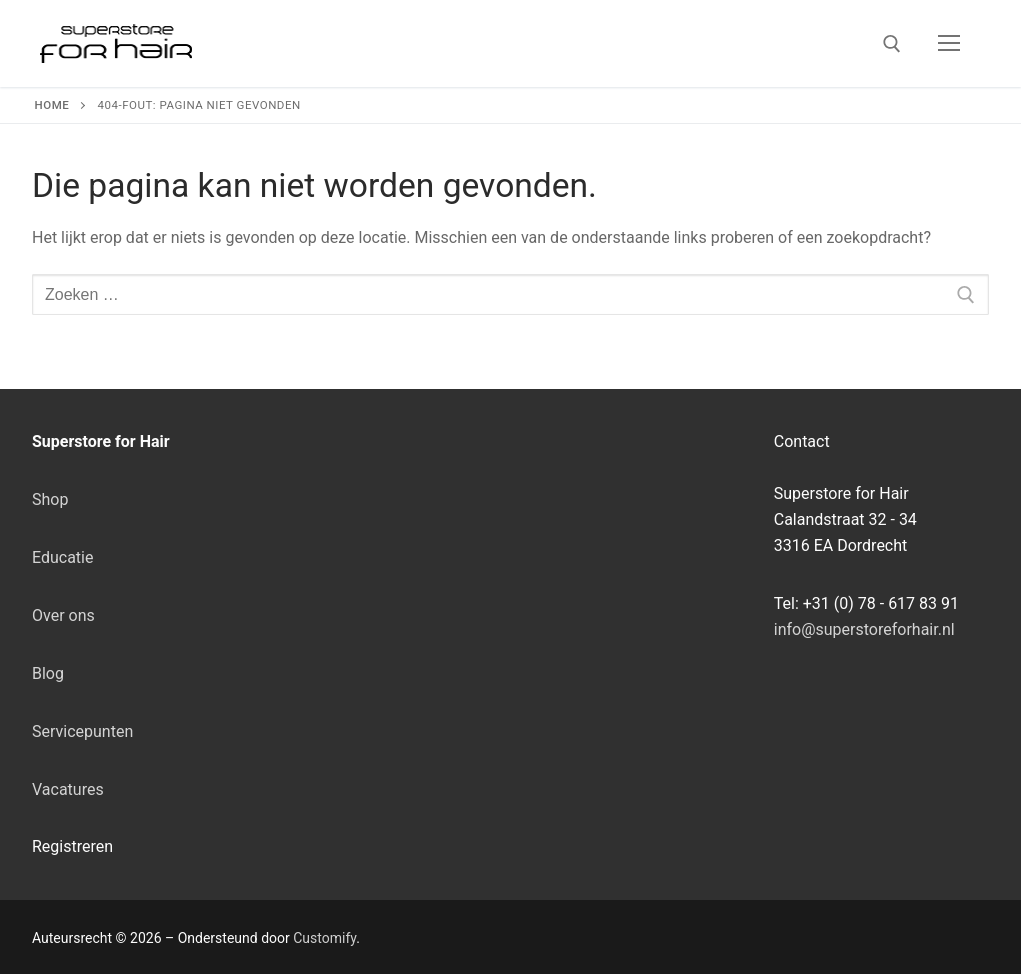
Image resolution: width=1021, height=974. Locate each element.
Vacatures (68, 789)
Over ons (63, 615)
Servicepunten (82, 731)
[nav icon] (949, 44)
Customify (324, 938)
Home (52, 105)
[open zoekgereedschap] (892, 44)
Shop (50, 499)
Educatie (62, 557)
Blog (48, 673)
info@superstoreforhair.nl (864, 629)
